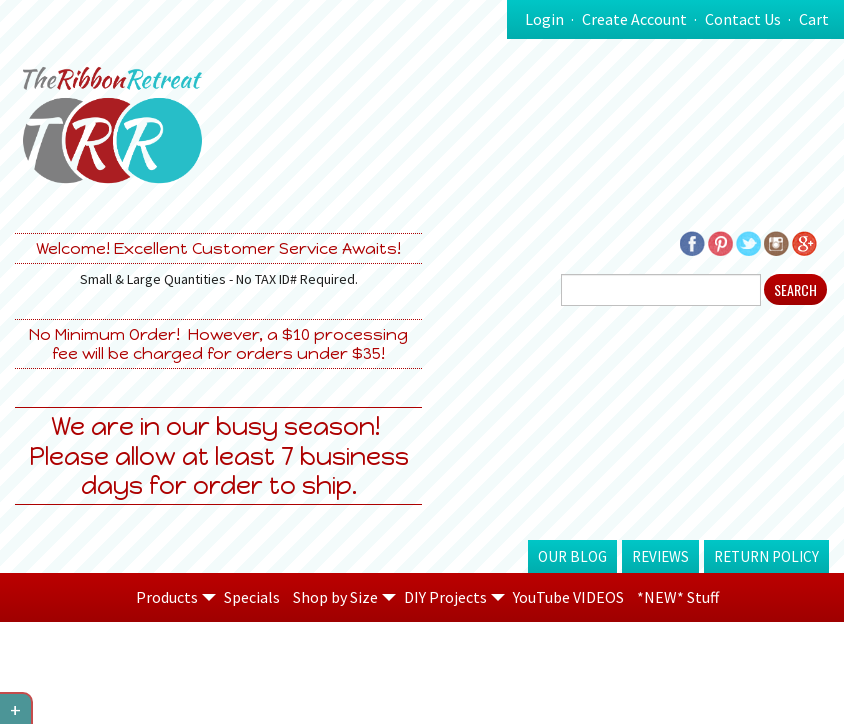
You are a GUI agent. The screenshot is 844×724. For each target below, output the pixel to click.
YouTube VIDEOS (568, 597)
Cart (814, 19)
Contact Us (743, 19)
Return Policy (766, 556)
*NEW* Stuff (678, 597)
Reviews (660, 556)
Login (544, 19)
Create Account (634, 19)
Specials (252, 597)
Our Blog (572, 556)
